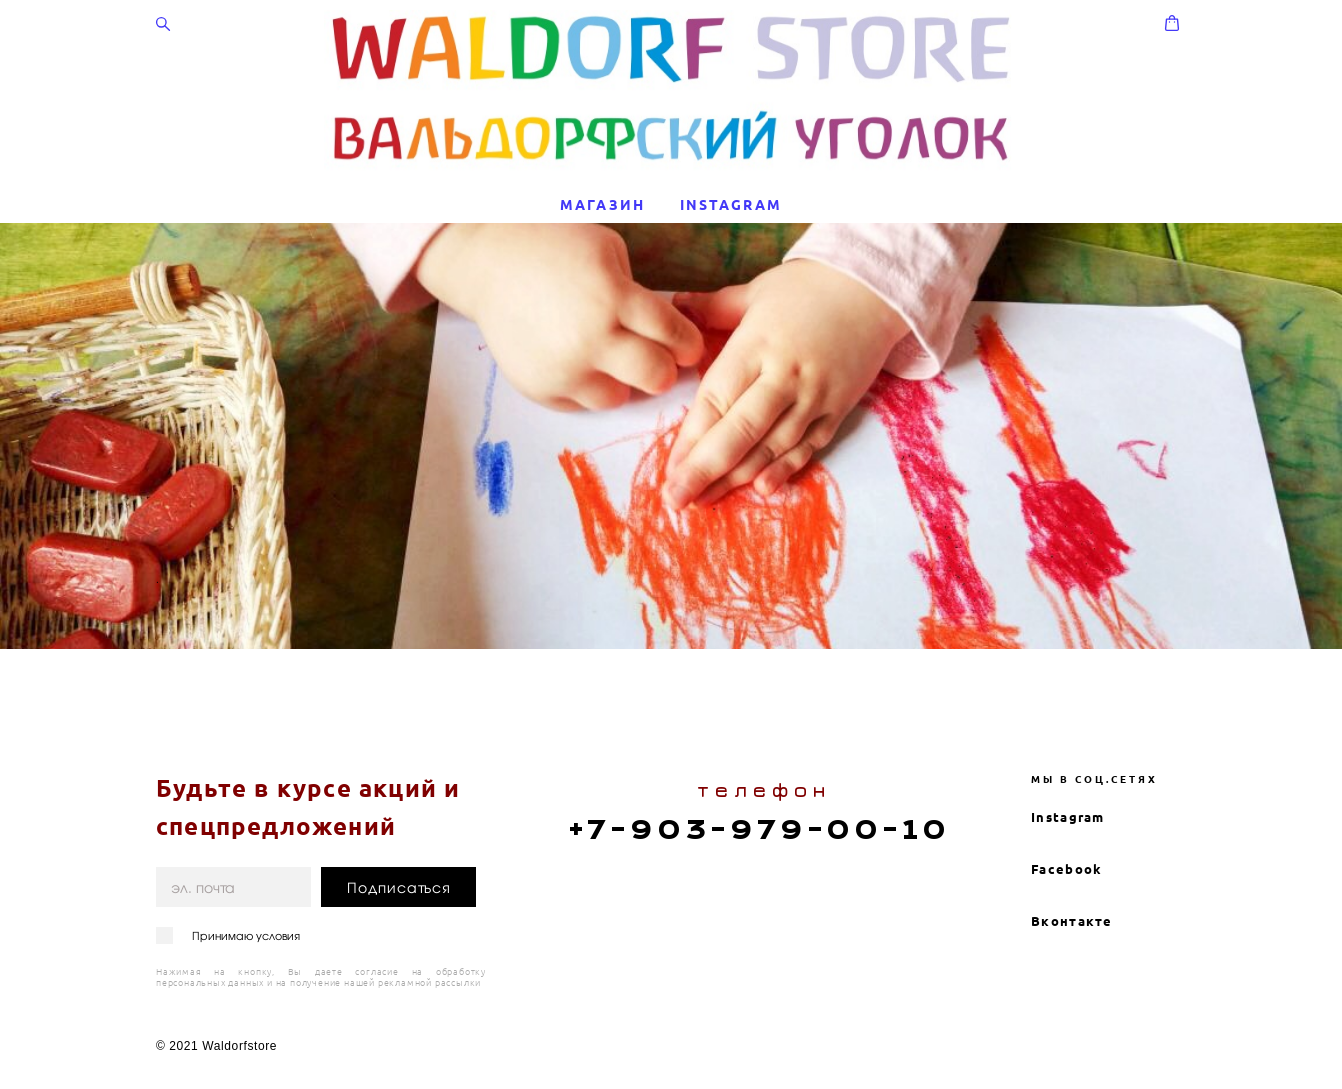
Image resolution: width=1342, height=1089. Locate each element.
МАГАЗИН (602, 205)
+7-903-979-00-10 (759, 770)
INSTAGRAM (731, 205)
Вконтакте (1072, 861)
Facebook (1066, 809)
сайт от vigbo (1147, 1043)
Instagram (1068, 757)
